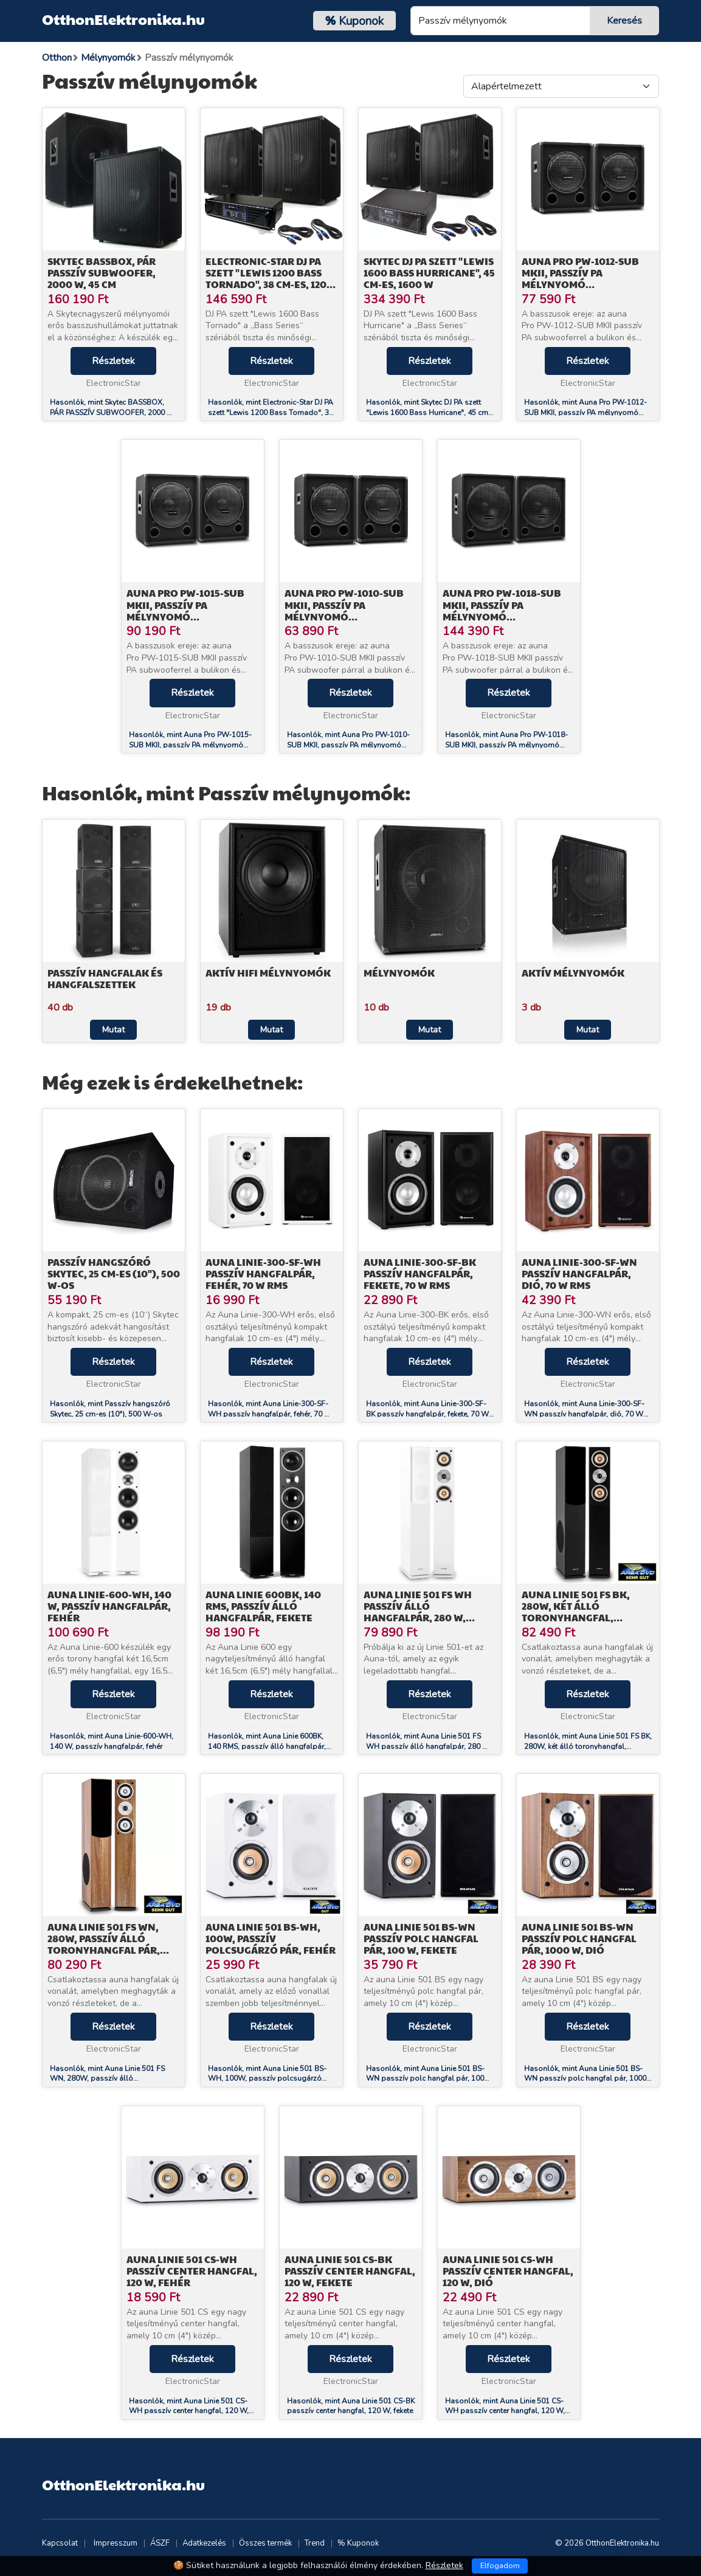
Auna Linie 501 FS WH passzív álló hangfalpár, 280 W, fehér (418, 1612)
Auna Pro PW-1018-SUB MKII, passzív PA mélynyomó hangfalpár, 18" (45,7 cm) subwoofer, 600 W (508, 616)
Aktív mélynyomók (573, 973)
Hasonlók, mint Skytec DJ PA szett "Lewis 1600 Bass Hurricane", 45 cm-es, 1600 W (428, 412)
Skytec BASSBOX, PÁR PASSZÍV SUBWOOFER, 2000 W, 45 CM (101, 272)
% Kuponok (358, 2543)
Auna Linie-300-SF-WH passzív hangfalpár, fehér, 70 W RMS (263, 1273)
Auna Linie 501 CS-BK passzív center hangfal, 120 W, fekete (350, 2270)
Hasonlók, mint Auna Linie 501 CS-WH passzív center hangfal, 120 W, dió (505, 2411)
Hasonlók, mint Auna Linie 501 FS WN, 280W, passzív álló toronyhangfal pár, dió (107, 2079)
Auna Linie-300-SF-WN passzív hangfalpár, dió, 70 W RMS (579, 1273)
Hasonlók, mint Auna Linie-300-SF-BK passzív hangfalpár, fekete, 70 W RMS (427, 1414)
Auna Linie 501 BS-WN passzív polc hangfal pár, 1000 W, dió (579, 1938)
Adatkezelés (204, 2543)
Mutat (113, 1030)
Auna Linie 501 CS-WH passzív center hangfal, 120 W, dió (508, 2270)
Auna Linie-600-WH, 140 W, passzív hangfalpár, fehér (109, 1605)
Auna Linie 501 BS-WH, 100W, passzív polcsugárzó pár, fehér (270, 1938)
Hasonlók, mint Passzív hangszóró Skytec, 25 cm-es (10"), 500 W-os (110, 1409)
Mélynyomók (399, 973)
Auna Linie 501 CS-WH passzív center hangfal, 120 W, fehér (191, 2270)
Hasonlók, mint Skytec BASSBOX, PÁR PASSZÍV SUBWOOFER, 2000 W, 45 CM (113, 412)
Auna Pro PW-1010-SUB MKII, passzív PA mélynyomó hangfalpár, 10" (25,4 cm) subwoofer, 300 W (351, 616)
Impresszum (115, 2543)
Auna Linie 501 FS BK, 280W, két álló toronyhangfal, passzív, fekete (576, 1612)
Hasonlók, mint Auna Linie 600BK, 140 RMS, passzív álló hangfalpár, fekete (267, 1746)
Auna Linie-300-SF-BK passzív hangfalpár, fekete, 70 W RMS (420, 1273)
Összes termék (265, 2543)
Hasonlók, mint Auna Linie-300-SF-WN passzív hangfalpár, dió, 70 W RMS (584, 1414)
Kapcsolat (60, 2543)
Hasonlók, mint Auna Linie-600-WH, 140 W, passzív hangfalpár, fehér (111, 1741)
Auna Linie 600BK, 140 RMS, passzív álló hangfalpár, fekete (263, 1605)
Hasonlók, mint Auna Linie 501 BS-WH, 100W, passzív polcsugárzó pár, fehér (267, 2079)
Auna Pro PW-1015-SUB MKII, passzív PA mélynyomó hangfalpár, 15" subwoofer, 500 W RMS (187, 616)
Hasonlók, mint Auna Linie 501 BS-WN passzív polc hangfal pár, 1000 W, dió (585, 2079)
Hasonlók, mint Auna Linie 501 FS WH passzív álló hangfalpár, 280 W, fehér (428, 1746)
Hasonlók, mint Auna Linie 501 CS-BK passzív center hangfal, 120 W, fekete (351, 2406)
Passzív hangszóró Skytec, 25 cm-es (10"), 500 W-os (113, 1273)
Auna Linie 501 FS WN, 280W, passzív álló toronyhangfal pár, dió (103, 1944)
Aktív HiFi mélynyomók (268, 973)
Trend (315, 2543)
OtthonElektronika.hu (123, 19)
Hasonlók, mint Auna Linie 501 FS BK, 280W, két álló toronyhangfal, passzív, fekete (588, 1746)
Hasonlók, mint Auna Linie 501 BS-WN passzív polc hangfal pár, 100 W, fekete (425, 2079)
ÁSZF (160, 2543)
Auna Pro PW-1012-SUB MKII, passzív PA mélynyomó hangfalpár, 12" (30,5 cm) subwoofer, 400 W (587, 284)
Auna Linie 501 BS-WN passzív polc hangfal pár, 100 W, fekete (421, 1938)
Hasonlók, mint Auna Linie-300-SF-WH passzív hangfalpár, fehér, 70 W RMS (270, 1414)
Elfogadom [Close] (500, 2565)
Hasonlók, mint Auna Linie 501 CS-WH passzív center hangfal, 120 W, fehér (189, 2411)
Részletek (113, 361)
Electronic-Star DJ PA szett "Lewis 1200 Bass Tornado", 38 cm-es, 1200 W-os (269, 278)
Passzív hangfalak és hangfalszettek (104, 978)
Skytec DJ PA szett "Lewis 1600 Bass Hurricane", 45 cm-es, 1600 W (429, 272)
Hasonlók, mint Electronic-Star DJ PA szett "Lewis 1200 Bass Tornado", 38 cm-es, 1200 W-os (270, 412)
